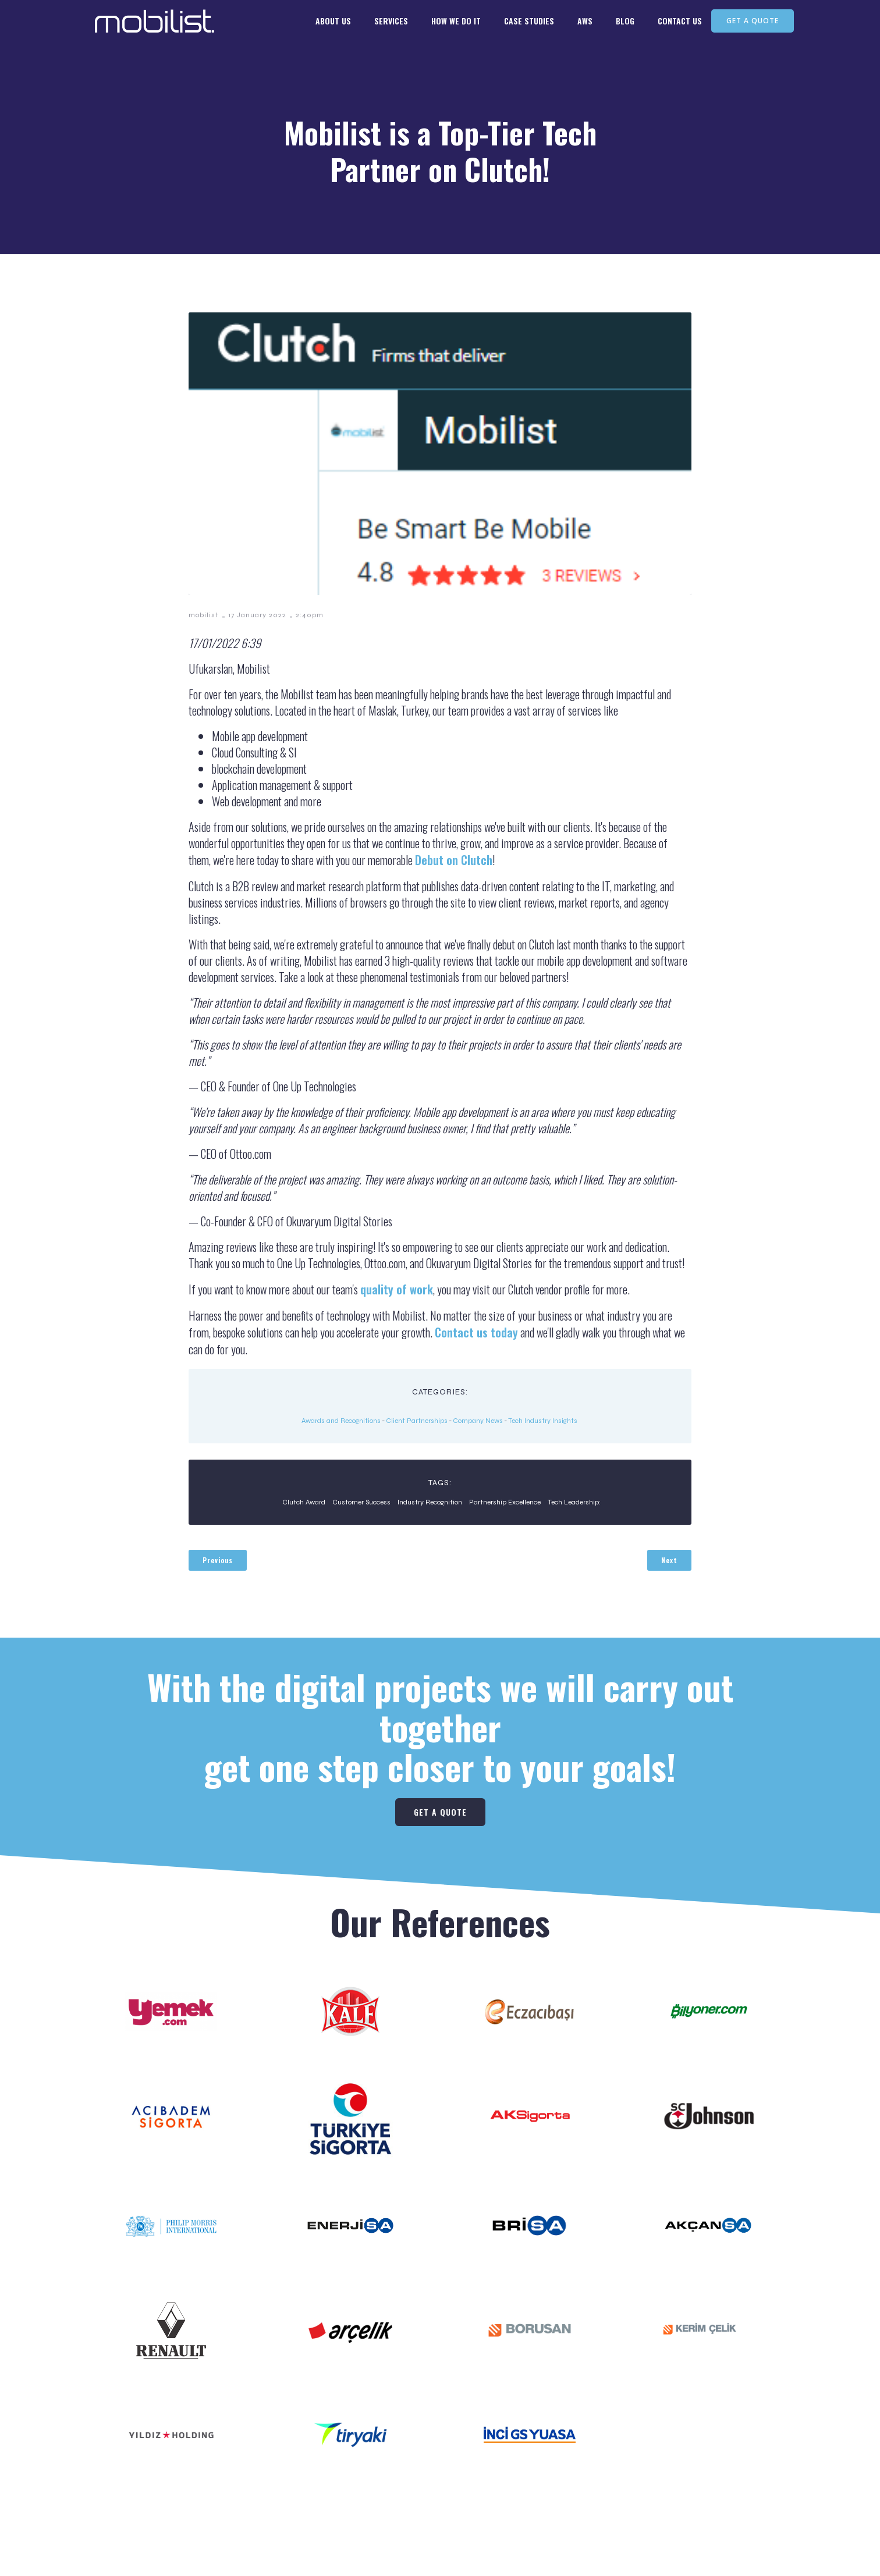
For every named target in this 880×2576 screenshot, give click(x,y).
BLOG (625, 23)
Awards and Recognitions (341, 1421)
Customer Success (361, 1502)
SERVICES (391, 23)
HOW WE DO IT (456, 23)
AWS (584, 23)
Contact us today (476, 1332)
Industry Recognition (430, 1502)
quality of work (396, 1289)
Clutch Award (303, 1502)
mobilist (204, 615)
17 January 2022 (257, 615)
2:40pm (310, 615)
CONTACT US (680, 23)
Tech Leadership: (574, 1502)
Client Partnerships (417, 1421)
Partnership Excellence (505, 1502)
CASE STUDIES (529, 23)
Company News (478, 1421)
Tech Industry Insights (542, 1421)
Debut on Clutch (453, 860)
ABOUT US (333, 23)
